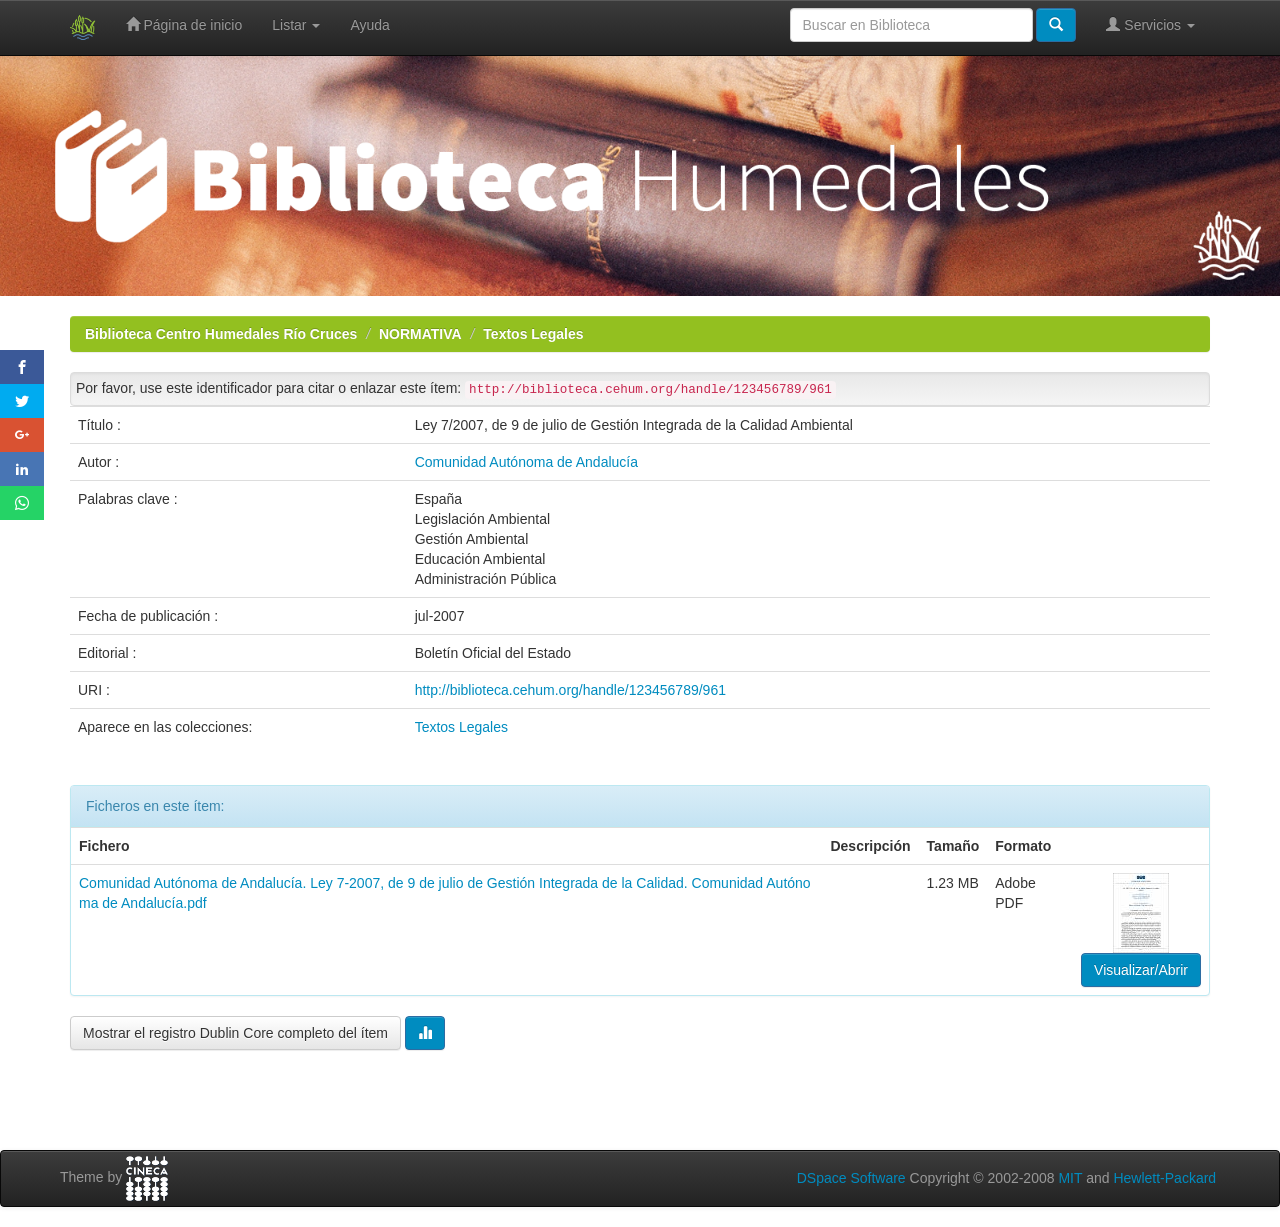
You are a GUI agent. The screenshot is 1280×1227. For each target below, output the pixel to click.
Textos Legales (533, 334)
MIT (1070, 1178)
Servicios (1150, 24)
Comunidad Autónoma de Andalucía (526, 462)
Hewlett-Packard (1164, 1178)
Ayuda (369, 25)
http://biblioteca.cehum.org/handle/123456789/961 (570, 690)
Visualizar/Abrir (1141, 970)
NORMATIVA (420, 334)
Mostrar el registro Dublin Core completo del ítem (235, 1033)
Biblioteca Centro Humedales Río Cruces (221, 334)
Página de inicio (184, 24)
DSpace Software (851, 1178)
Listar (296, 25)
